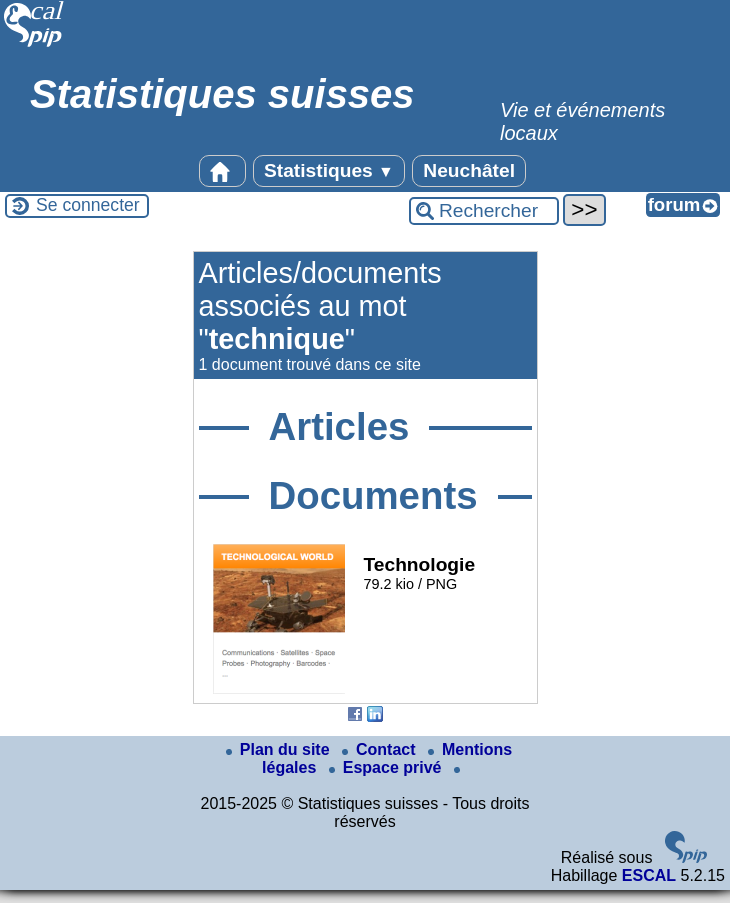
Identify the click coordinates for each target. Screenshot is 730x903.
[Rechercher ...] (484, 211)
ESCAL (649, 875)
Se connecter (88, 205)
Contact (381, 749)
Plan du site (280, 749)
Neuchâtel (469, 170)
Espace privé (387, 767)
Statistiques (329, 170)
